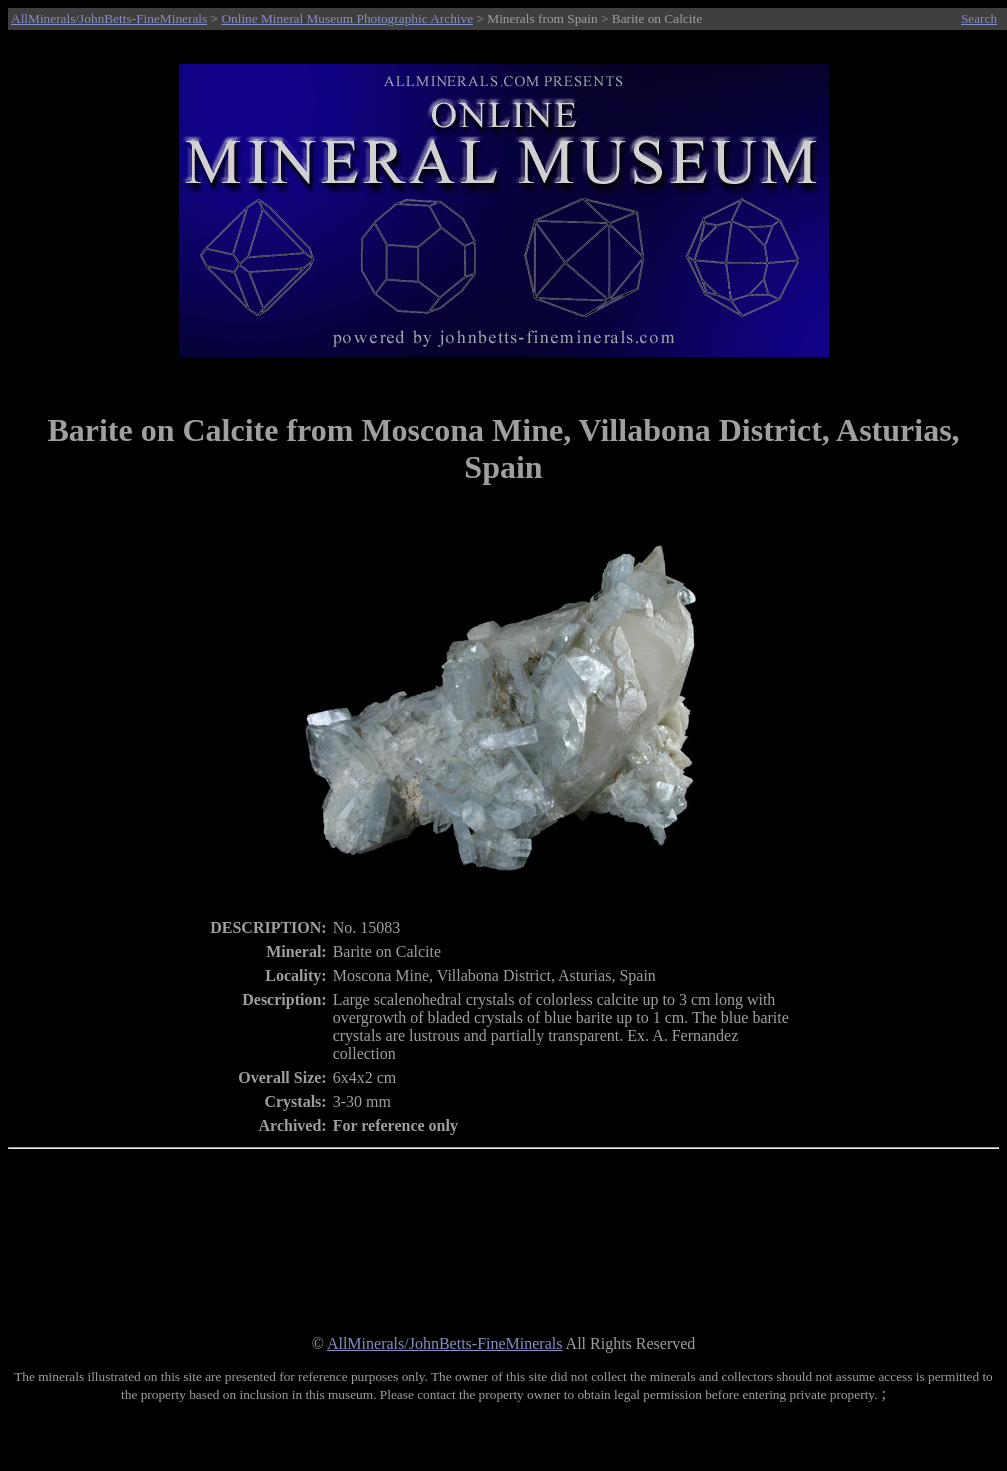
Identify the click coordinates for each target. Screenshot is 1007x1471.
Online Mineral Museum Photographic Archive (347, 18)
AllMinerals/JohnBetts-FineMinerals (109, 18)
